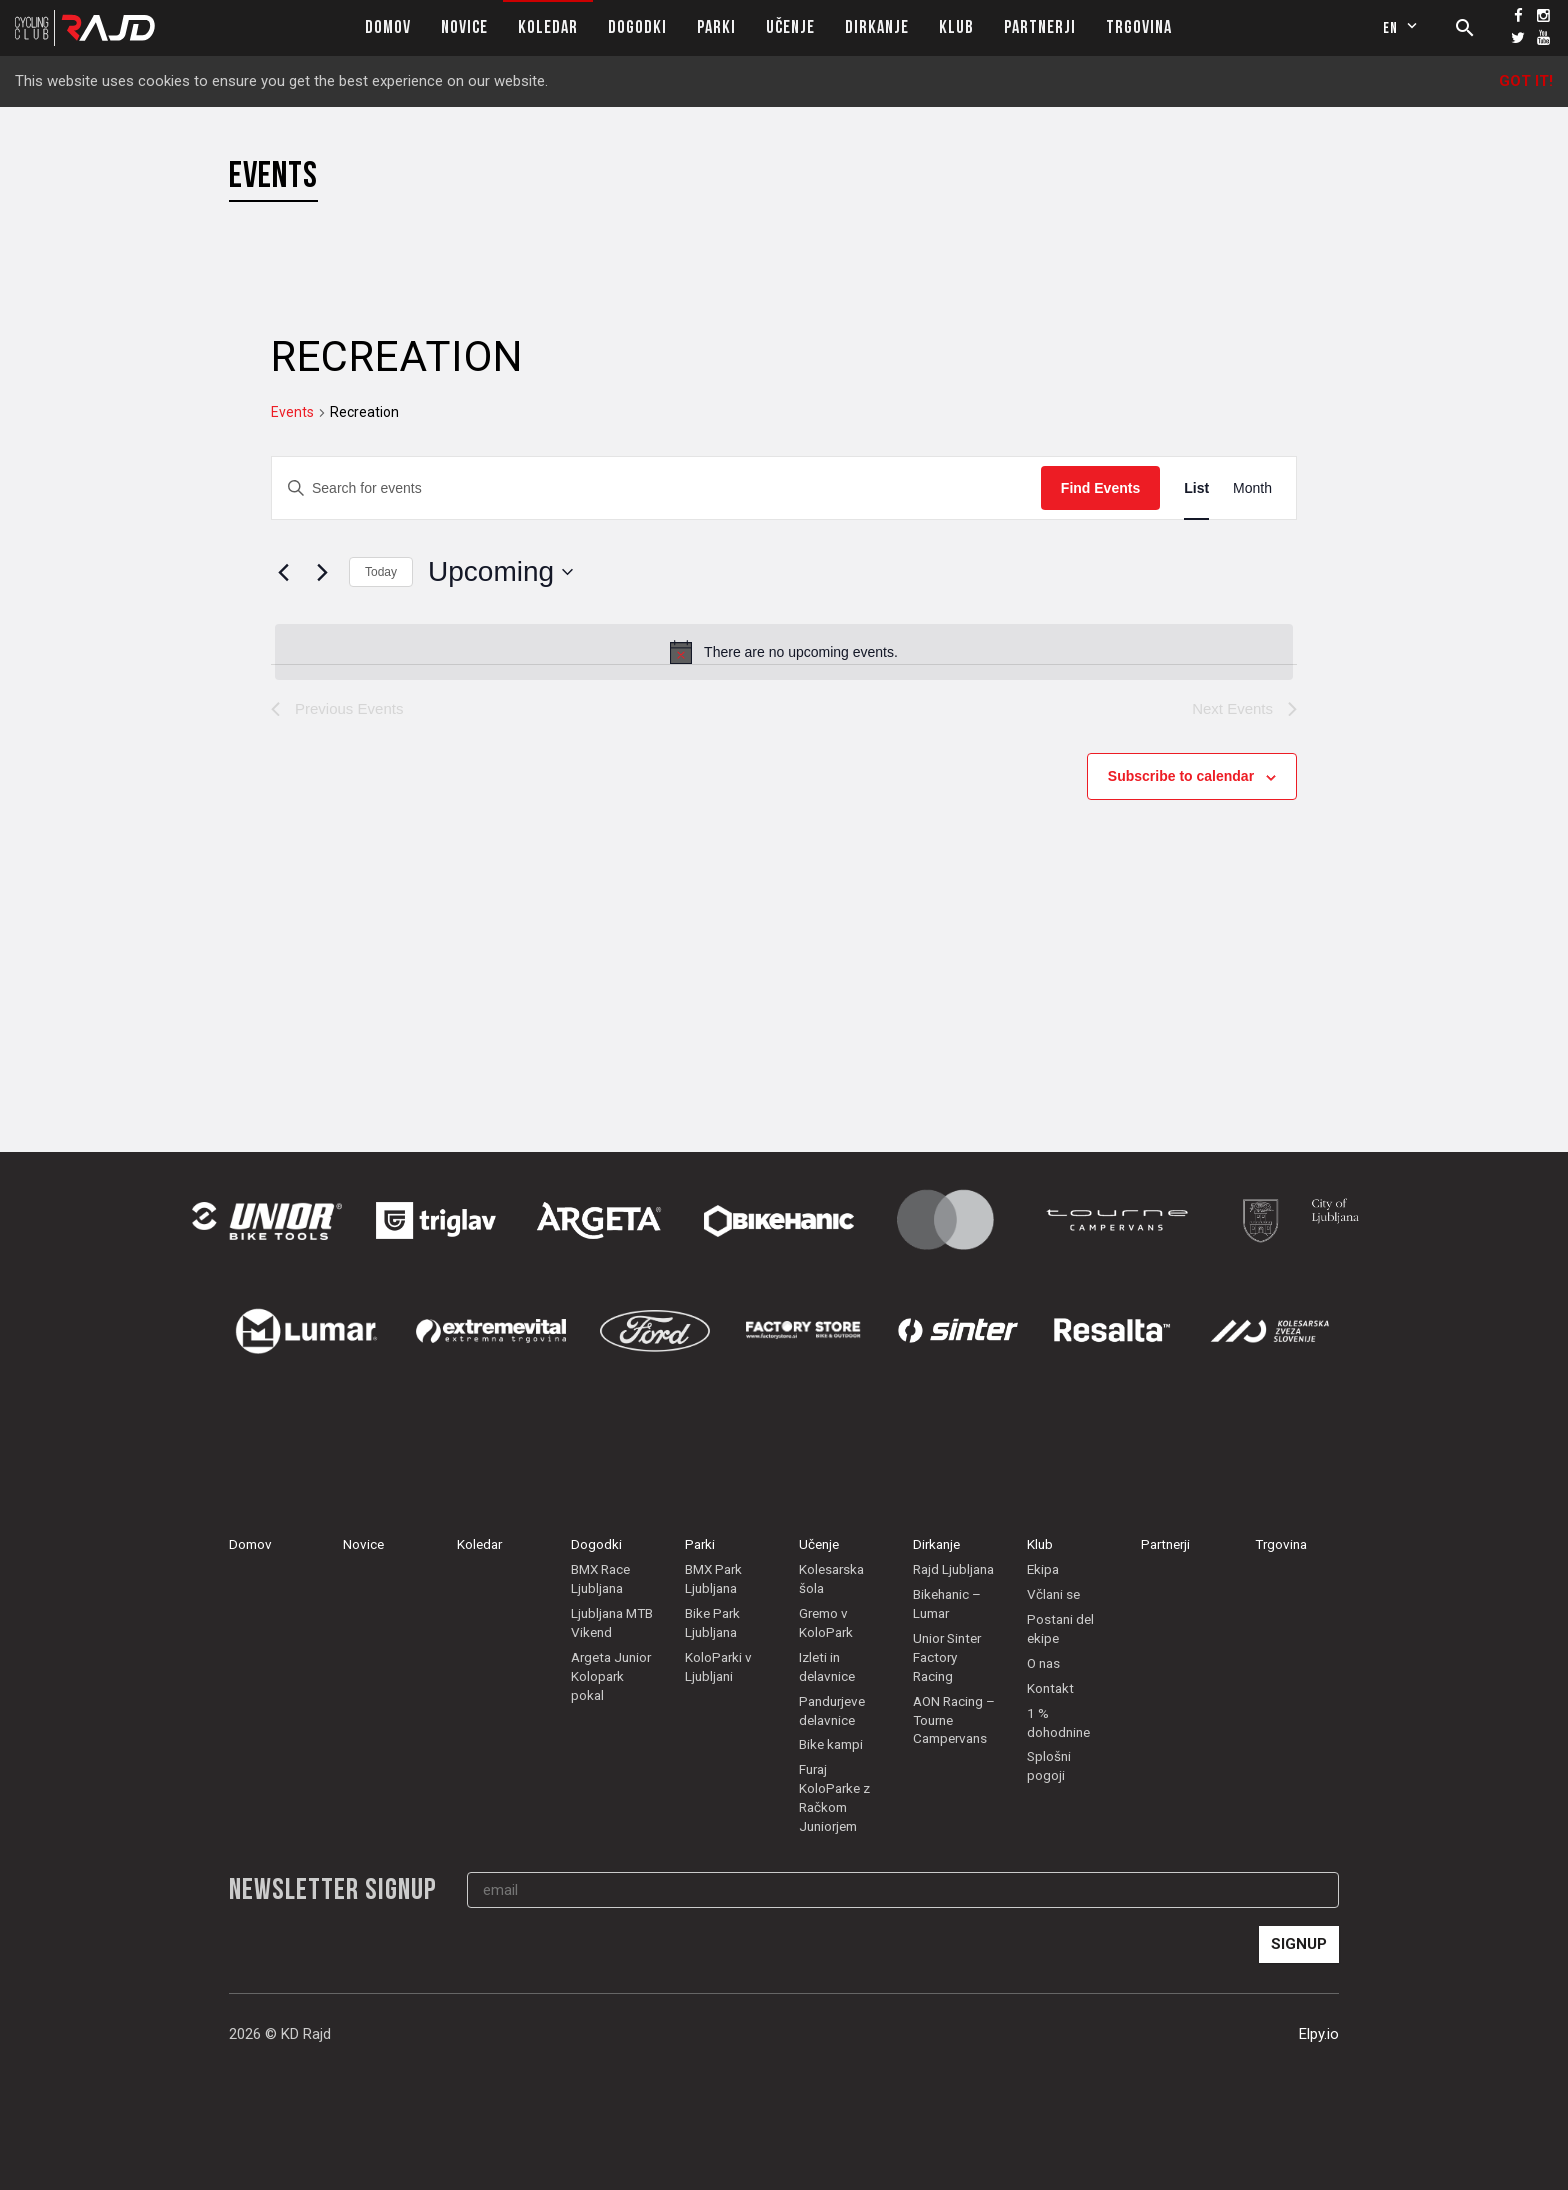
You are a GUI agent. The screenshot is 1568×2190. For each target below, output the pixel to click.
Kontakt (1050, 1688)
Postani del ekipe (1060, 1628)
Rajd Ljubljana (953, 1569)
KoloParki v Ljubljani (718, 1666)
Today (381, 572)
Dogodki (637, 27)
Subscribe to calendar (1181, 776)
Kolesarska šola (831, 1578)
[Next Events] (322, 572)
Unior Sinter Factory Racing (947, 1657)
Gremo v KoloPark (826, 1622)
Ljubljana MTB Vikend (612, 1622)
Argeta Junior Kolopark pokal (611, 1676)
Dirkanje (877, 27)
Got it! (1526, 81)
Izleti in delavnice (827, 1666)
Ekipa (1043, 1569)
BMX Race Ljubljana (600, 1578)
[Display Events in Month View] (1252, 488)
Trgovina (1139, 27)
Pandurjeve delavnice (832, 1710)
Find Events (1100, 488)
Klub (956, 27)
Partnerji (1040, 27)
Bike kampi (831, 1744)
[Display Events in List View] (1196, 488)
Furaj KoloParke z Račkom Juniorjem (834, 1797)
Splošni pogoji (1049, 1765)
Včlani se (1053, 1594)
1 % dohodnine (1058, 1722)
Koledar (548, 27)
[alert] (784, 652)
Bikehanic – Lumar (947, 1603)
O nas (1043, 1663)
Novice (464, 27)
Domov (388, 27)
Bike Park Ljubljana (712, 1622)
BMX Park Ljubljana (713, 1578)
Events (292, 412)
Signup (1299, 1944)
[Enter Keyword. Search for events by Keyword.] (656, 488)
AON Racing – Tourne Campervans (954, 1720)
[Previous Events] (283, 572)
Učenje (790, 27)
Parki (716, 27)
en (1402, 28)
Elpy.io (1319, 2034)
